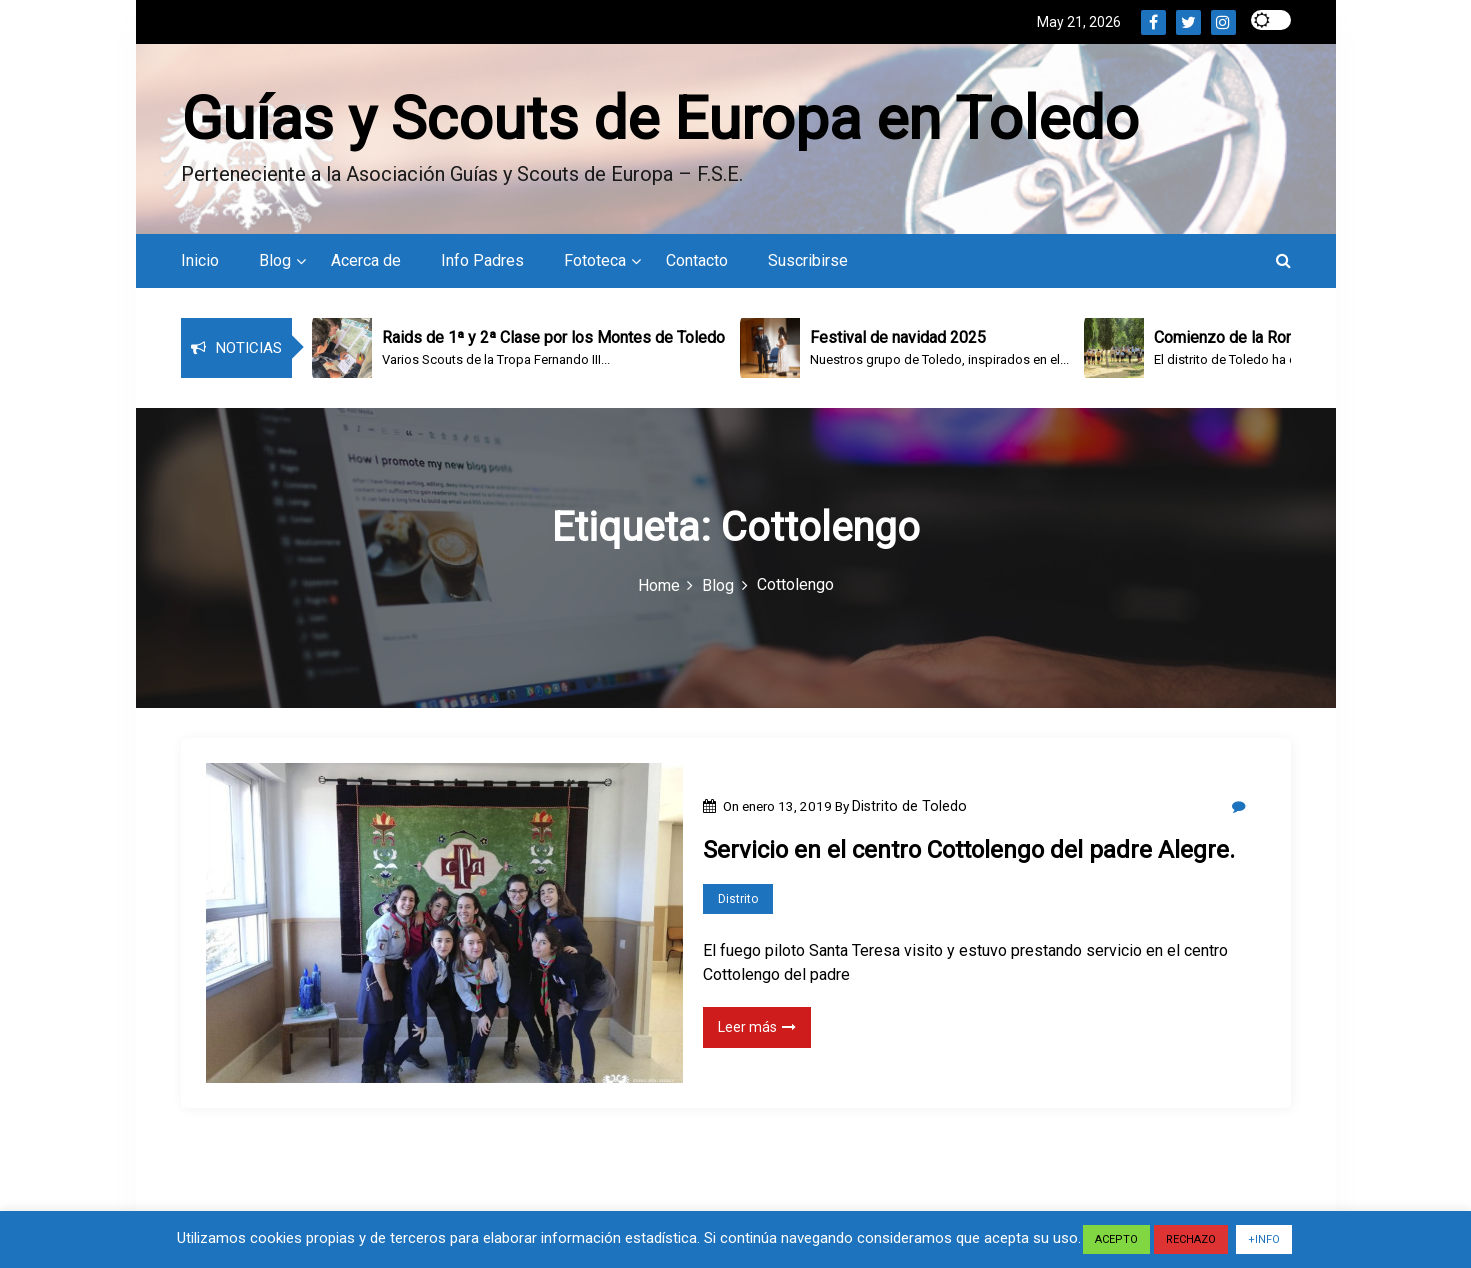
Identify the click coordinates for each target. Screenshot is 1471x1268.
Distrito (738, 899)
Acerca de (366, 260)
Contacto (697, 260)
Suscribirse (808, 260)
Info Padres (482, 260)
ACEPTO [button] (1116, 1239)
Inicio (200, 260)
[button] (1283, 260)
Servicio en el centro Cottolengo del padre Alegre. (969, 850)
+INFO (1264, 1239)
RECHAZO (1191, 1239)
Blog (275, 260)
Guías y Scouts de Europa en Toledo (660, 118)
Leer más (757, 1027)
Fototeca (595, 260)
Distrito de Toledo (909, 806)
